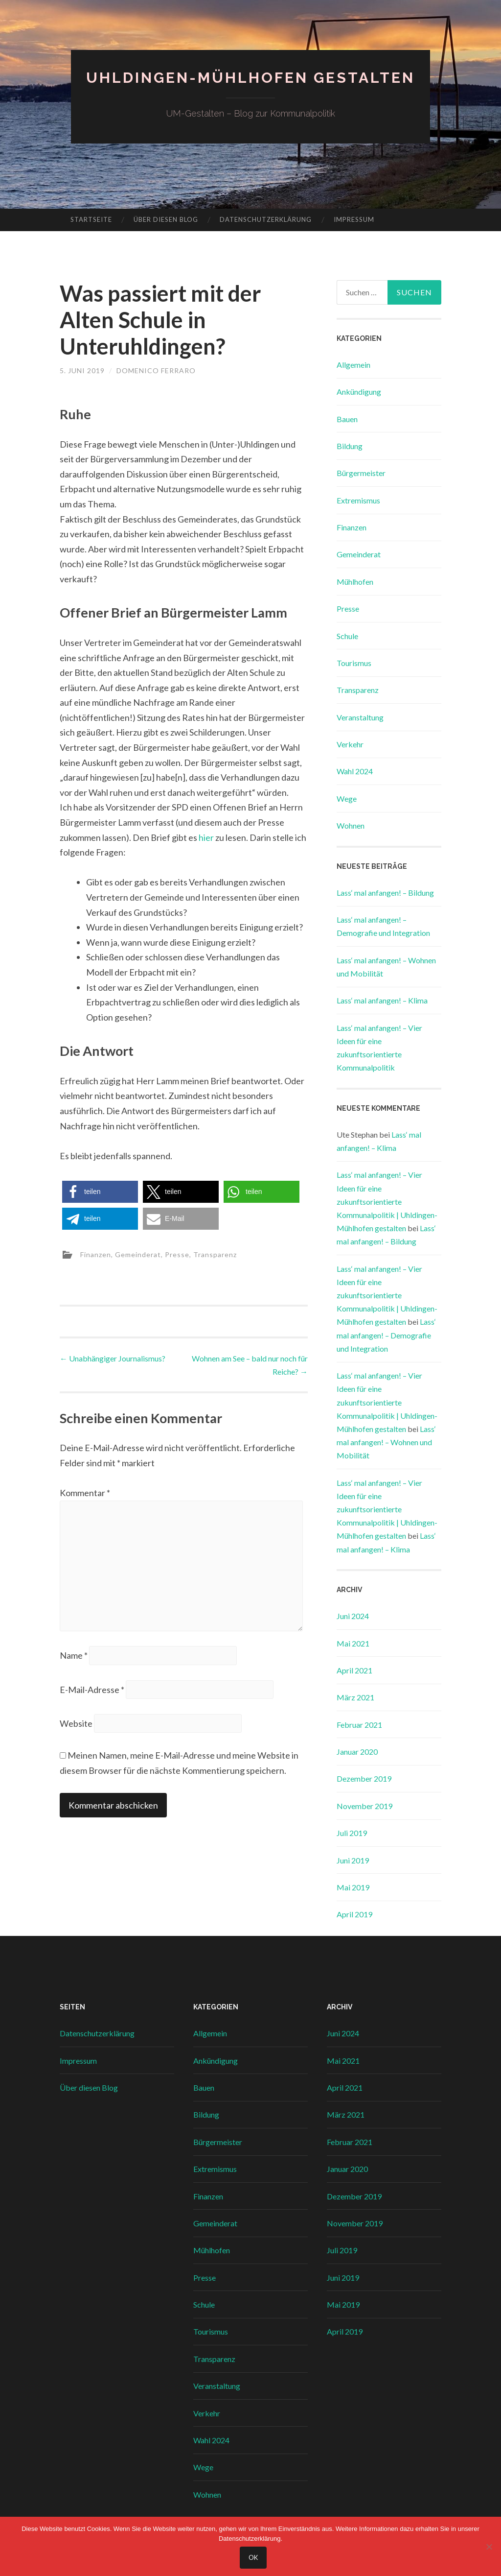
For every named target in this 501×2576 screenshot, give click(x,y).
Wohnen (350, 825)
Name (74, 1655)
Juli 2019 (352, 1832)
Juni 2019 (353, 1860)
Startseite (91, 219)
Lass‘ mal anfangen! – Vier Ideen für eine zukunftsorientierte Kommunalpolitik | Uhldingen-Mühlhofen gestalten (387, 1201)
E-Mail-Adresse (92, 1689)
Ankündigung (359, 391)
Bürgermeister (361, 472)
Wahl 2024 (355, 771)
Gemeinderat (138, 1254)
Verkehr (350, 744)
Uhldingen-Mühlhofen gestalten (250, 77)
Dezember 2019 (364, 1778)
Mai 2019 (353, 1887)
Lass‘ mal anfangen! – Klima (382, 1000)
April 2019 (354, 1914)
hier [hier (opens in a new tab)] (206, 837)
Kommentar (85, 1492)
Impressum (354, 219)
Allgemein (353, 364)
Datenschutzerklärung (266, 219)
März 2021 (355, 1697)
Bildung (350, 446)
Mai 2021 (353, 1643)
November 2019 (364, 1806)
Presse (177, 1254)
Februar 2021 (359, 1724)
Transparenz (215, 1254)
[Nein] (489, 2547)
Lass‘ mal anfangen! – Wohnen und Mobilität (386, 1442)
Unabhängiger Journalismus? (112, 1358)
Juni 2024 (353, 1616)
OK (253, 2557)
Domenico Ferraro (156, 370)
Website (76, 1723)
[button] (100, 1192)
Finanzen (95, 1254)
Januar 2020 (357, 1751)
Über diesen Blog (166, 219)
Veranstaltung (360, 717)
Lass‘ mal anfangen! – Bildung (385, 892)
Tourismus (354, 663)
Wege (347, 798)
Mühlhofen (355, 581)
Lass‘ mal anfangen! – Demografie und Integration (386, 1335)
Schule (347, 636)
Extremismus (358, 500)
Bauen (347, 419)
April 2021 (354, 1670)
